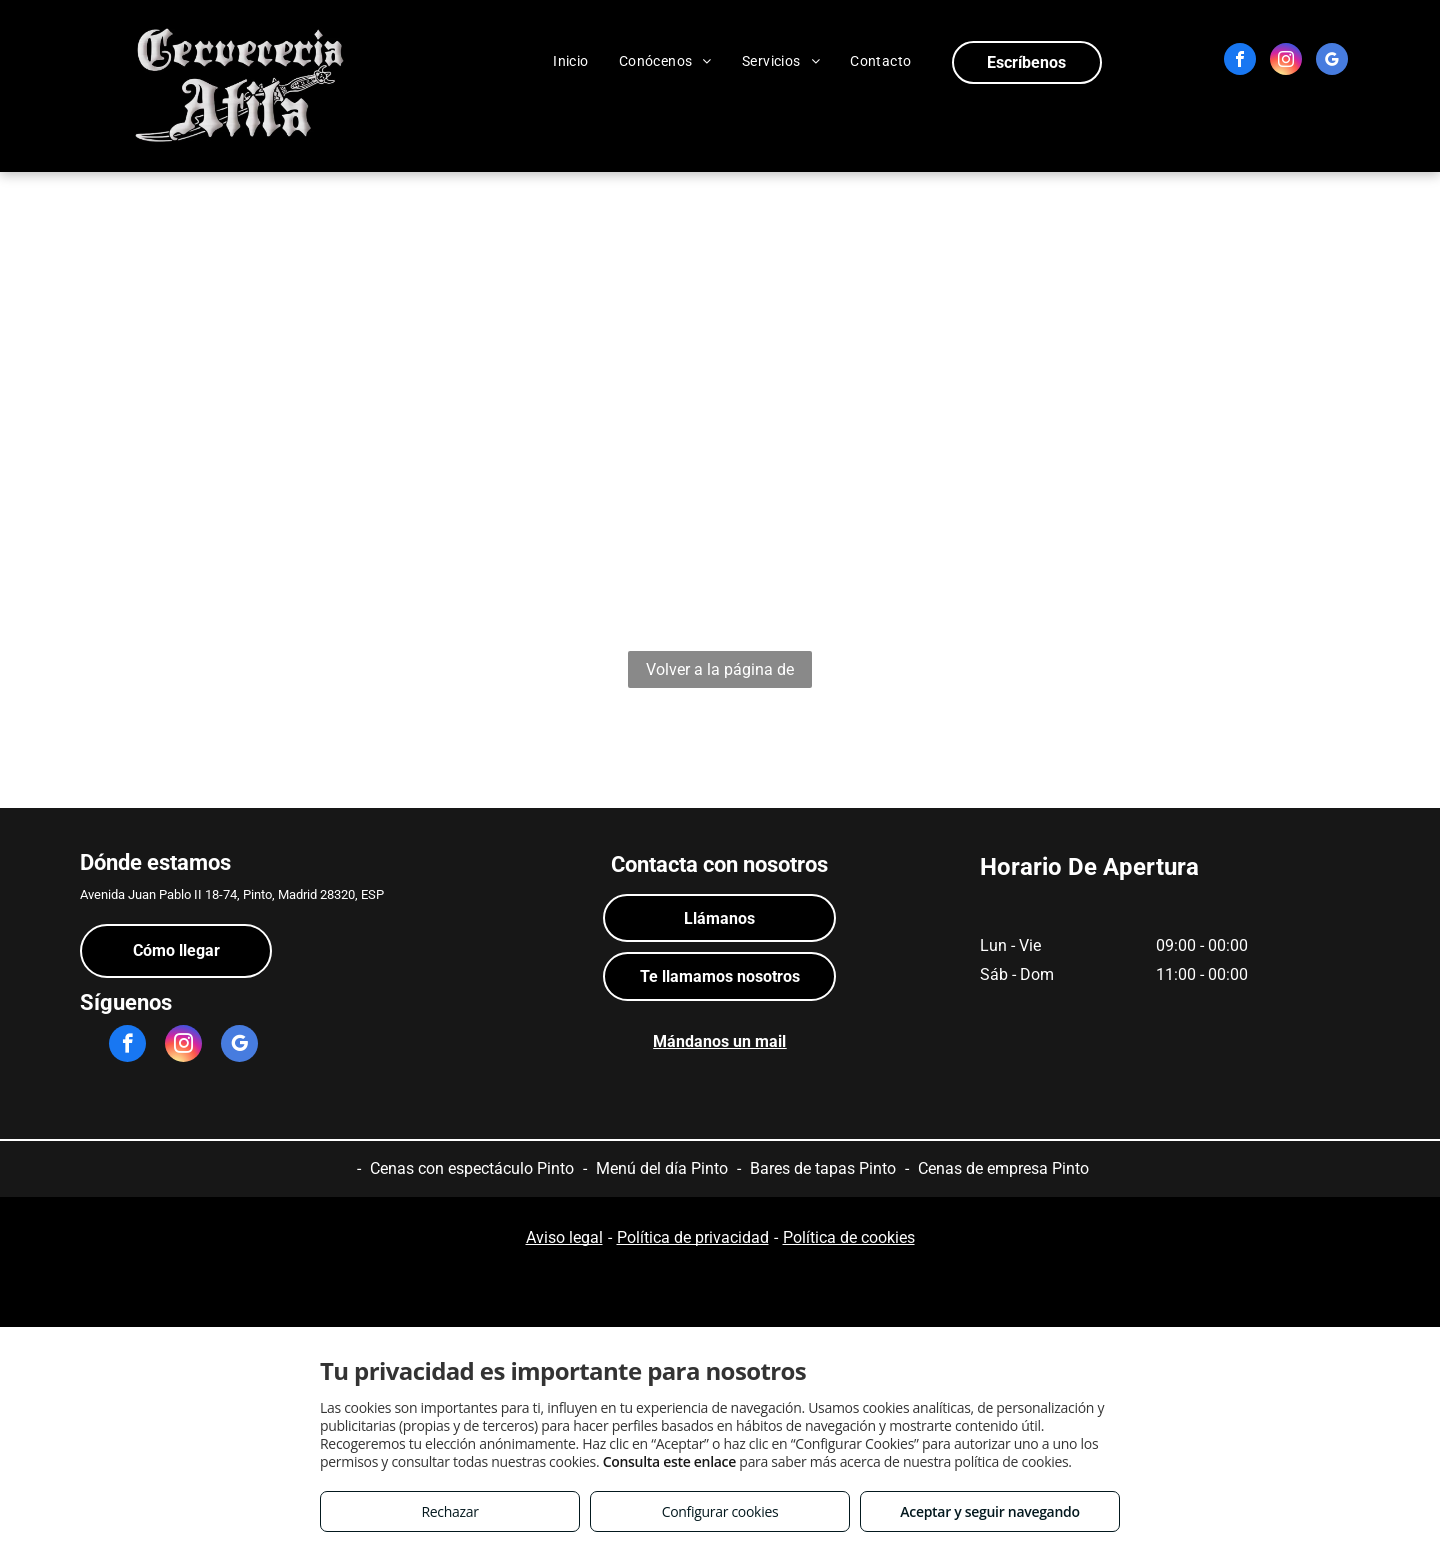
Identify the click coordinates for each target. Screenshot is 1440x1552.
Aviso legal (564, 1237)
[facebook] (1240, 61)
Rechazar (449, 1511)
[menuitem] (571, 61)
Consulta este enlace (669, 1461)
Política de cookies (849, 1237)
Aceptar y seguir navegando (989, 1511)
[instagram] (1286, 61)
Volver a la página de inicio (720, 674)
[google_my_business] (1332, 61)
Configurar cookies (720, 1511)
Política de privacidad (693, 1237)
